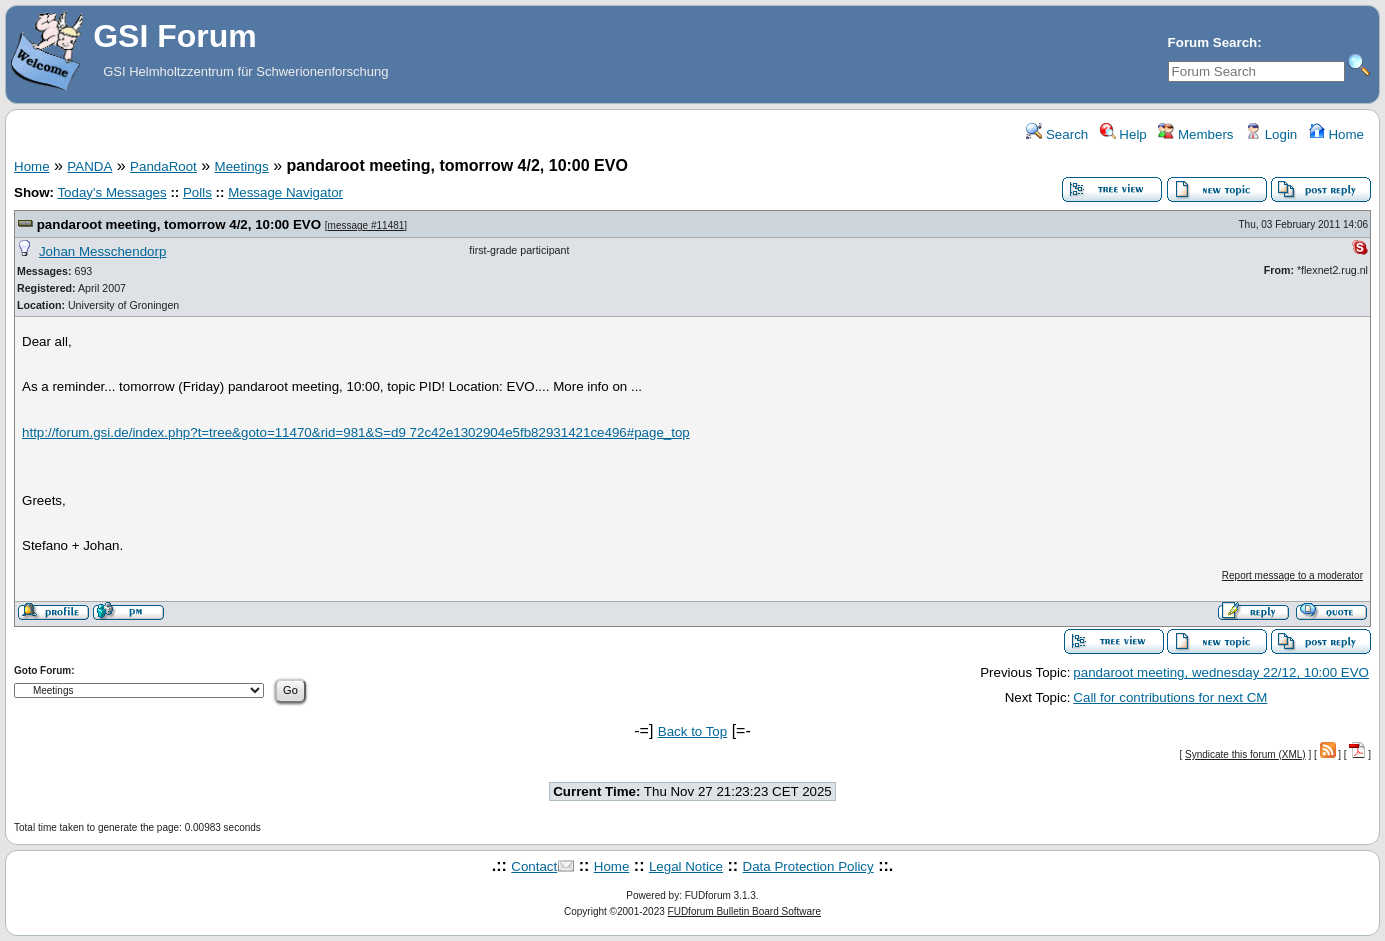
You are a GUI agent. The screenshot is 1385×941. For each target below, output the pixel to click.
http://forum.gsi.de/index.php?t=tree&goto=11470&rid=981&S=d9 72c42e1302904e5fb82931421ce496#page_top (356, 432)
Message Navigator (285, 192)
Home (1336, 134)
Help (1123, 134)
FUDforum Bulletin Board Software (744, 911)
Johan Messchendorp (102, 251)
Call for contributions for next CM (1170, 697)
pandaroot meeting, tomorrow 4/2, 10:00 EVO (179, 224)
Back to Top (692, 731)
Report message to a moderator (1292, 575)
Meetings (242, 166)
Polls (197, 192)
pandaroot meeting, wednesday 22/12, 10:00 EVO (1221, 672)
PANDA (89, 166)
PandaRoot (163, 166)
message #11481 (366, 225)
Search (1057, 134)
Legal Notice (686, 866)
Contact (534, 866)
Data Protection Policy (808, 866)
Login (1271, 134)
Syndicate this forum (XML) (1245, 754)
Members (1195, 134)
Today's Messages (111, 192)
